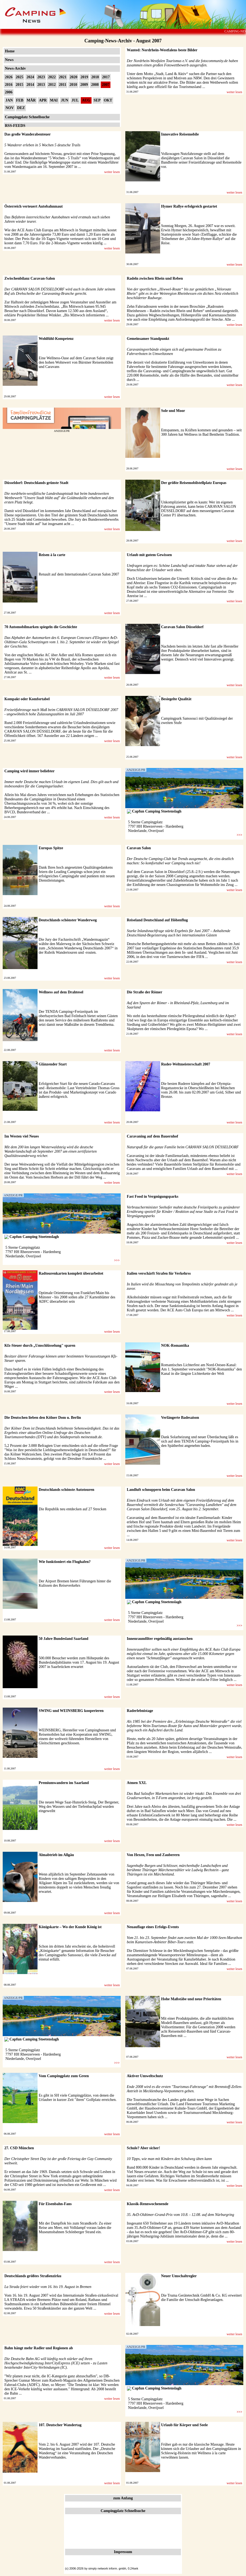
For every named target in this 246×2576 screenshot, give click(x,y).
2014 (30, 85)
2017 (106, 77)
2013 (41, 85)
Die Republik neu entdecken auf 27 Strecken (72, 1509)
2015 (19, 85)
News (9, 60)
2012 (52, 85)
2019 (84, 77)
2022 (52, 77)
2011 (62, 85)
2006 (8, 92)
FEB (19, 100)
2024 (30, 77)
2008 (95, 85)
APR (43, 100)
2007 (105, 85)
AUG (86, 100)
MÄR (31, 100)
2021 (62, 77)
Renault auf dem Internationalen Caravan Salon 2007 (79, 574)
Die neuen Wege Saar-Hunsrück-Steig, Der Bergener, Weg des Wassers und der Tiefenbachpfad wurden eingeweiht (79, 1806)
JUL (75, 100)
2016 (8, 85)
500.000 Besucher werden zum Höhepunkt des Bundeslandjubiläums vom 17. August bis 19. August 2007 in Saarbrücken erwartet (79, 1662)
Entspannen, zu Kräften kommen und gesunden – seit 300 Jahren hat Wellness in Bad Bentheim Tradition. (201, 432)
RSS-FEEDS (15, 126)
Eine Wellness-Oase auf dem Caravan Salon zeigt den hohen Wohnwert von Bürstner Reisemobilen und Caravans (76, 362)
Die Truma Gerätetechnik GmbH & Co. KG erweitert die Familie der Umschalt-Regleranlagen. (201, 2297)
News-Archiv (15, 68)
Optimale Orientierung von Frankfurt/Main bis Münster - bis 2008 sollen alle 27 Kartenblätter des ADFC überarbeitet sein (77, 1297)
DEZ (21, 108)
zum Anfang (123, 2498)
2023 (41, 77)
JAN (9, 100)
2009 (84, 85)
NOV (9, 108)
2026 (8, 77)
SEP (97, 100)
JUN (64, 100)
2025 (19, 77)
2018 (95, 77)
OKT (108, 100)
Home (10, 51)
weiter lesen (234, 92)
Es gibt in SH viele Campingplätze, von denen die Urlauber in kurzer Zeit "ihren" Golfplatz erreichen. (78, 2097)
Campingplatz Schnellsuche (27, 117)
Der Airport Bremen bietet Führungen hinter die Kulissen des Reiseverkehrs (75, 1583)
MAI (54, 100)
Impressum (123, 2552)
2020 (73, 77)
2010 (73, 85)
